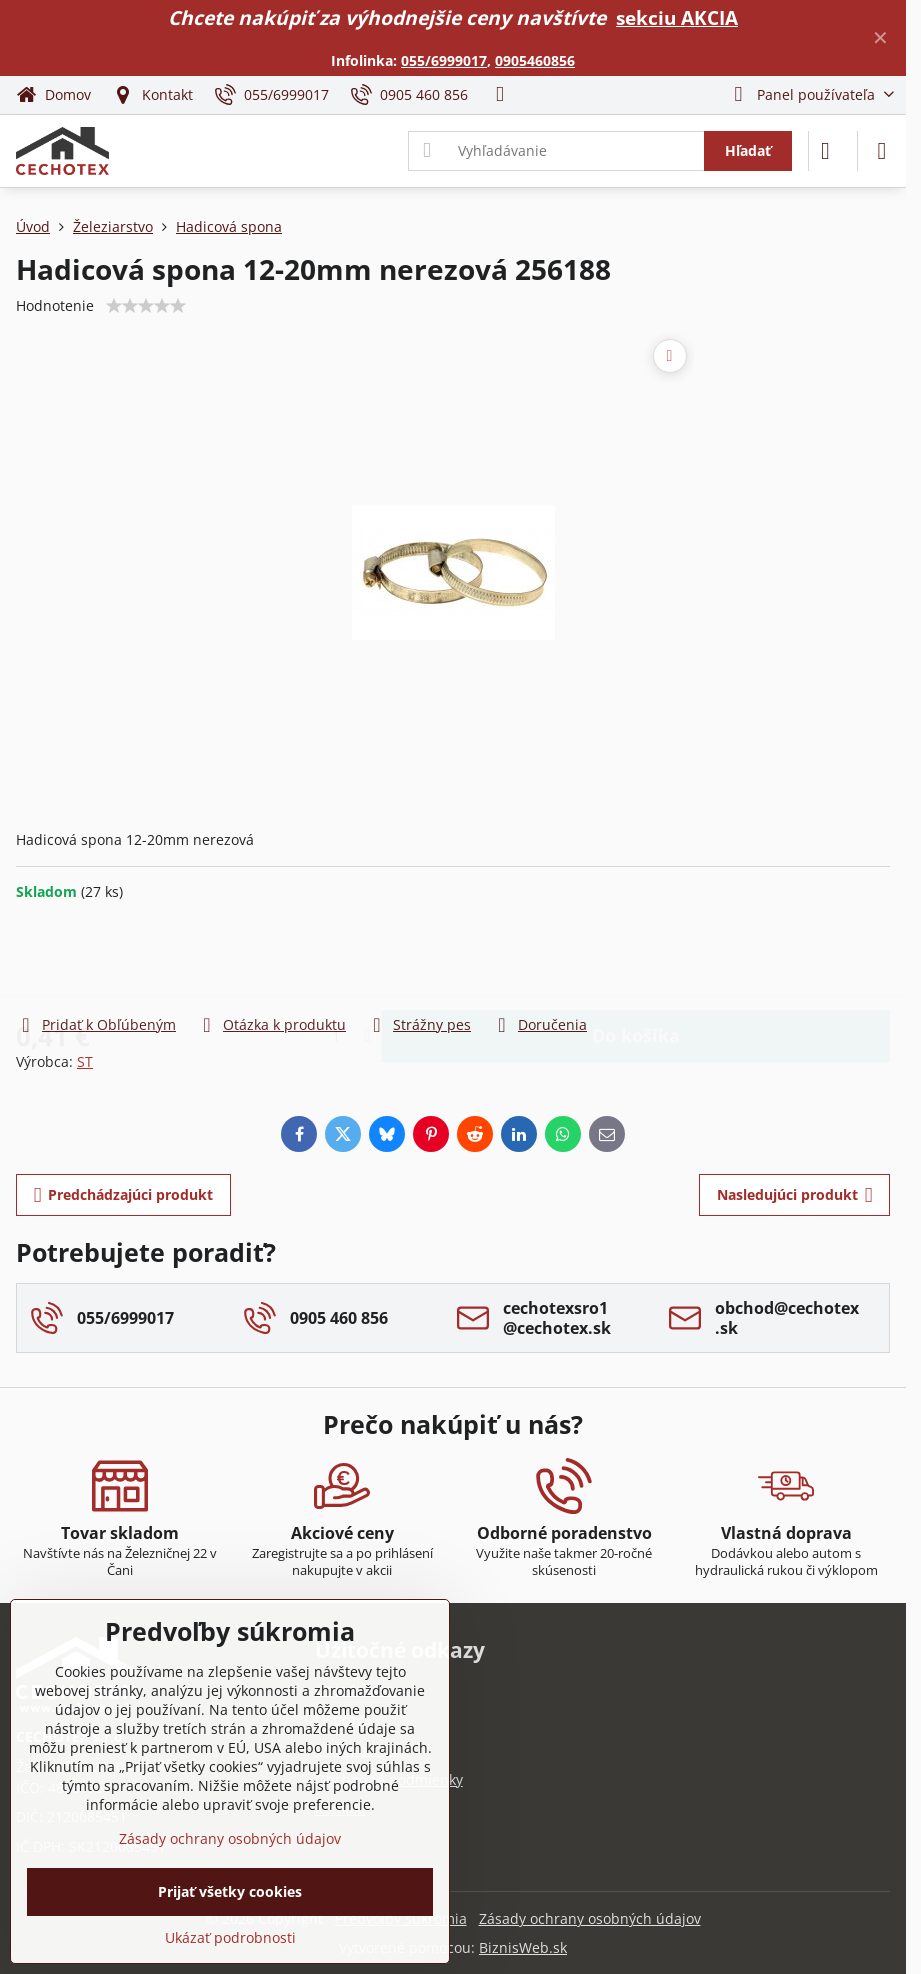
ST (85, 1061)
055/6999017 (444, 60)
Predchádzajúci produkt (124, 1195)
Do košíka (636, 957)
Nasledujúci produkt (795, 1195)
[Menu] (882, 151)
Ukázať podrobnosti (230, 1937)
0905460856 (535, 60)
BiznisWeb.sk (523, 1947)
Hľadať (748, 150)
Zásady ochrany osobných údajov (590, 1918)
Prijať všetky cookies (230, 1891)
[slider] (146, 306)
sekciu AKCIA (677, 17)
